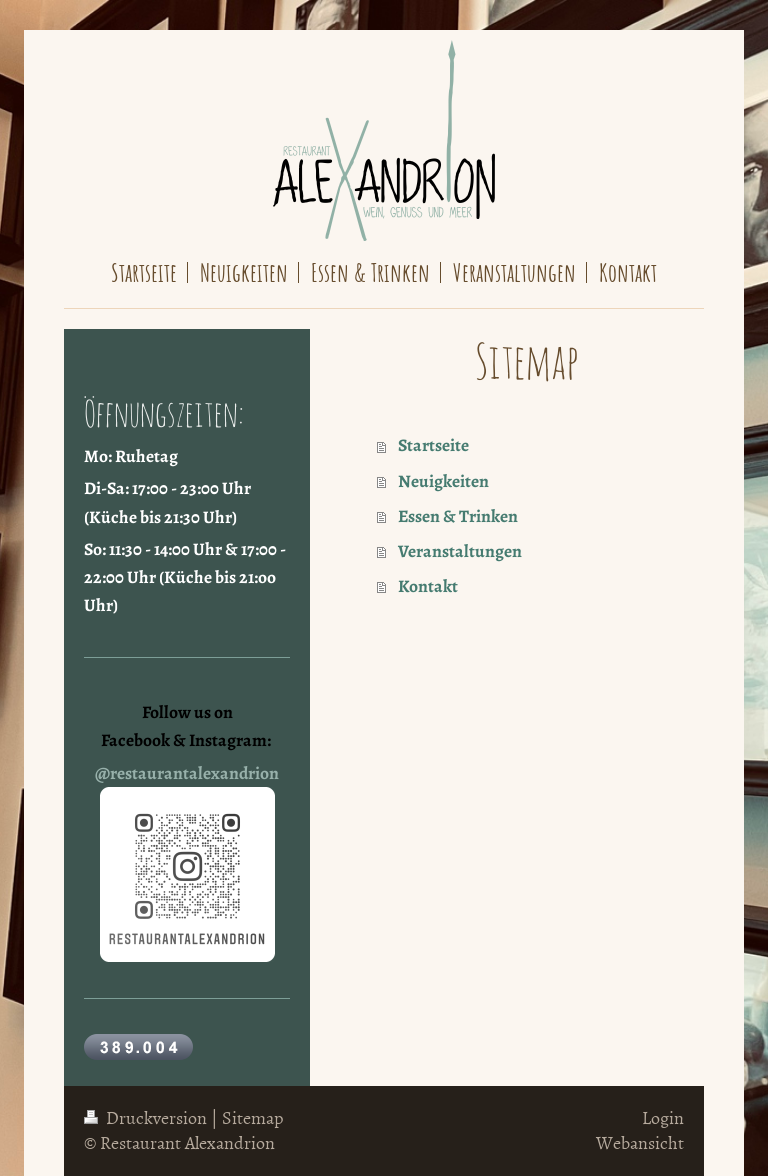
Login (663, 1117)
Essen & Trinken (458, 516)
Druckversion (147, 1117)
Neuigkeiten (443, 481)
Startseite (433, 445)
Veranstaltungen (460, 551)
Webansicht (640, 1142)
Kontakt (428, 586)
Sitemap (253, 1117)
